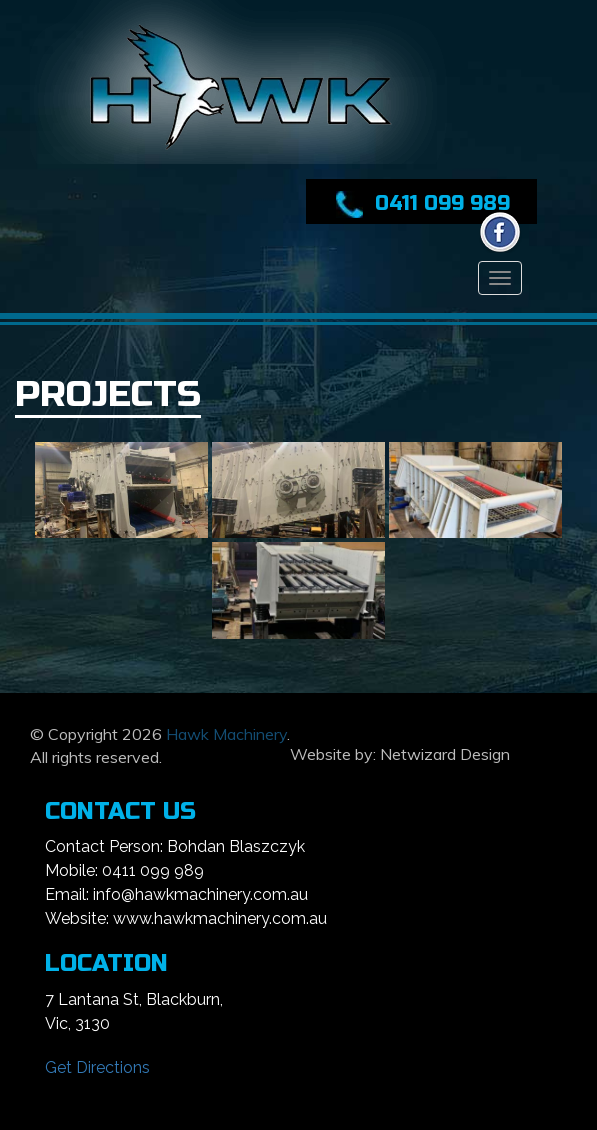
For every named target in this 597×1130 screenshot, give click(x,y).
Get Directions (97, 1067)
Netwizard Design (445, 754)
